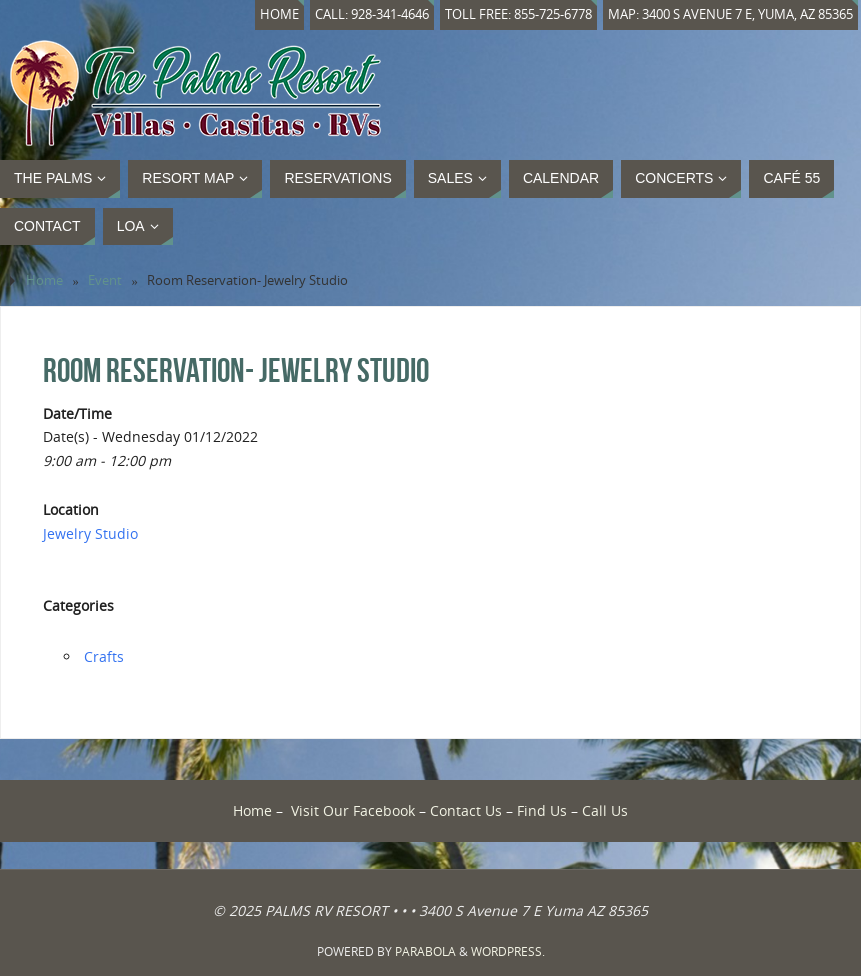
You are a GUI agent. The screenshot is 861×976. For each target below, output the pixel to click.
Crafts (104, 656)
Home (279, 14)
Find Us (542, 810)
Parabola (425, 951)
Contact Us (466, 810)
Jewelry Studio (90, 533)
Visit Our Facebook (353, 810)
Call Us (605, 810)
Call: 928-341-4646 (372, 14)
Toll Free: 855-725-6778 (518, 14)
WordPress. (508, 951)
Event (105, 280)
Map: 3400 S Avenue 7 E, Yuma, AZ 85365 (730, 14)
